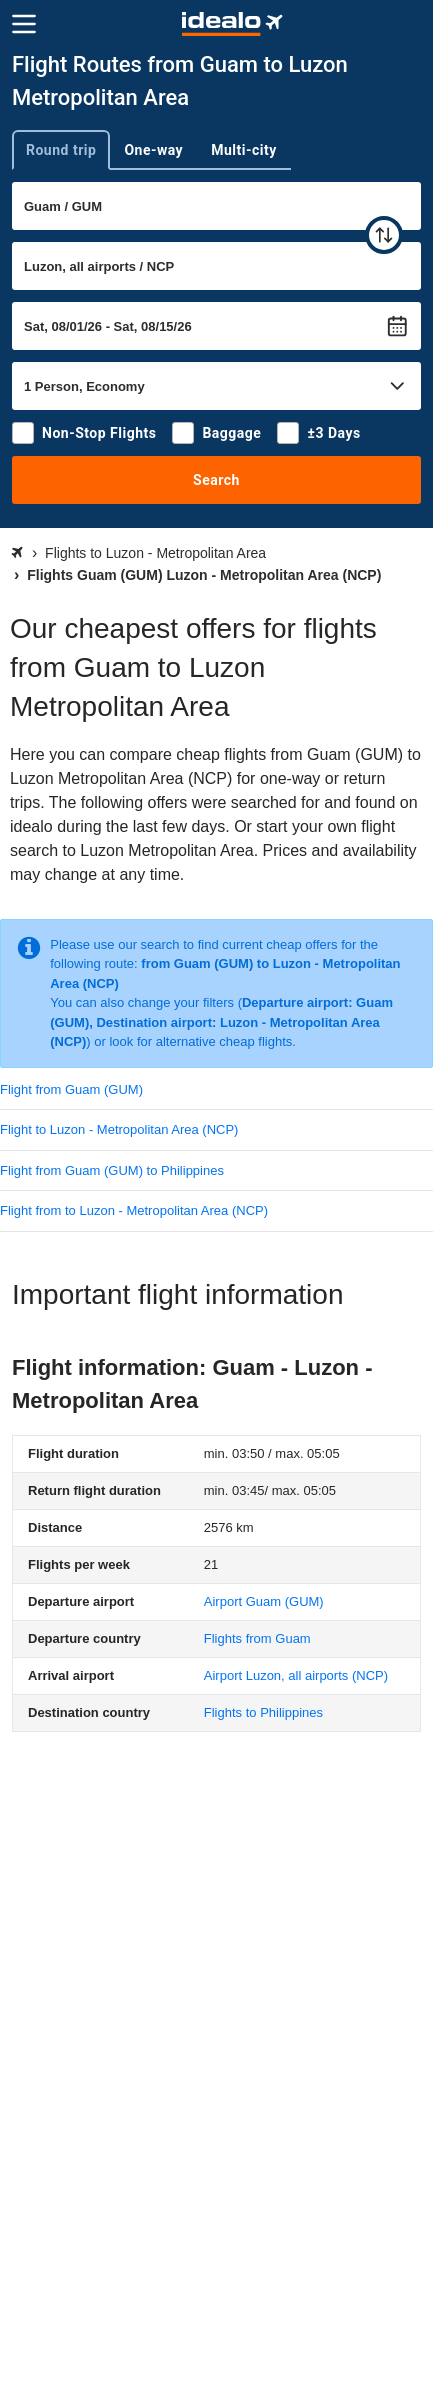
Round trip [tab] (61, 150)
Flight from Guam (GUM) (71, 1089)
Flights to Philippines (263, 1712)
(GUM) (264, 1601)
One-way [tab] (153, 150)
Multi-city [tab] (244, 150)
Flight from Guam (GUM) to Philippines (112, 1170)
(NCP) (296, 1675)
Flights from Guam (257, 1638)
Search (216, 480)
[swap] (384, 235)
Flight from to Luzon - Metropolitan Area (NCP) (134, 1210)
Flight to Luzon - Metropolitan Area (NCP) (119, 1129)
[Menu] (24, 24)
